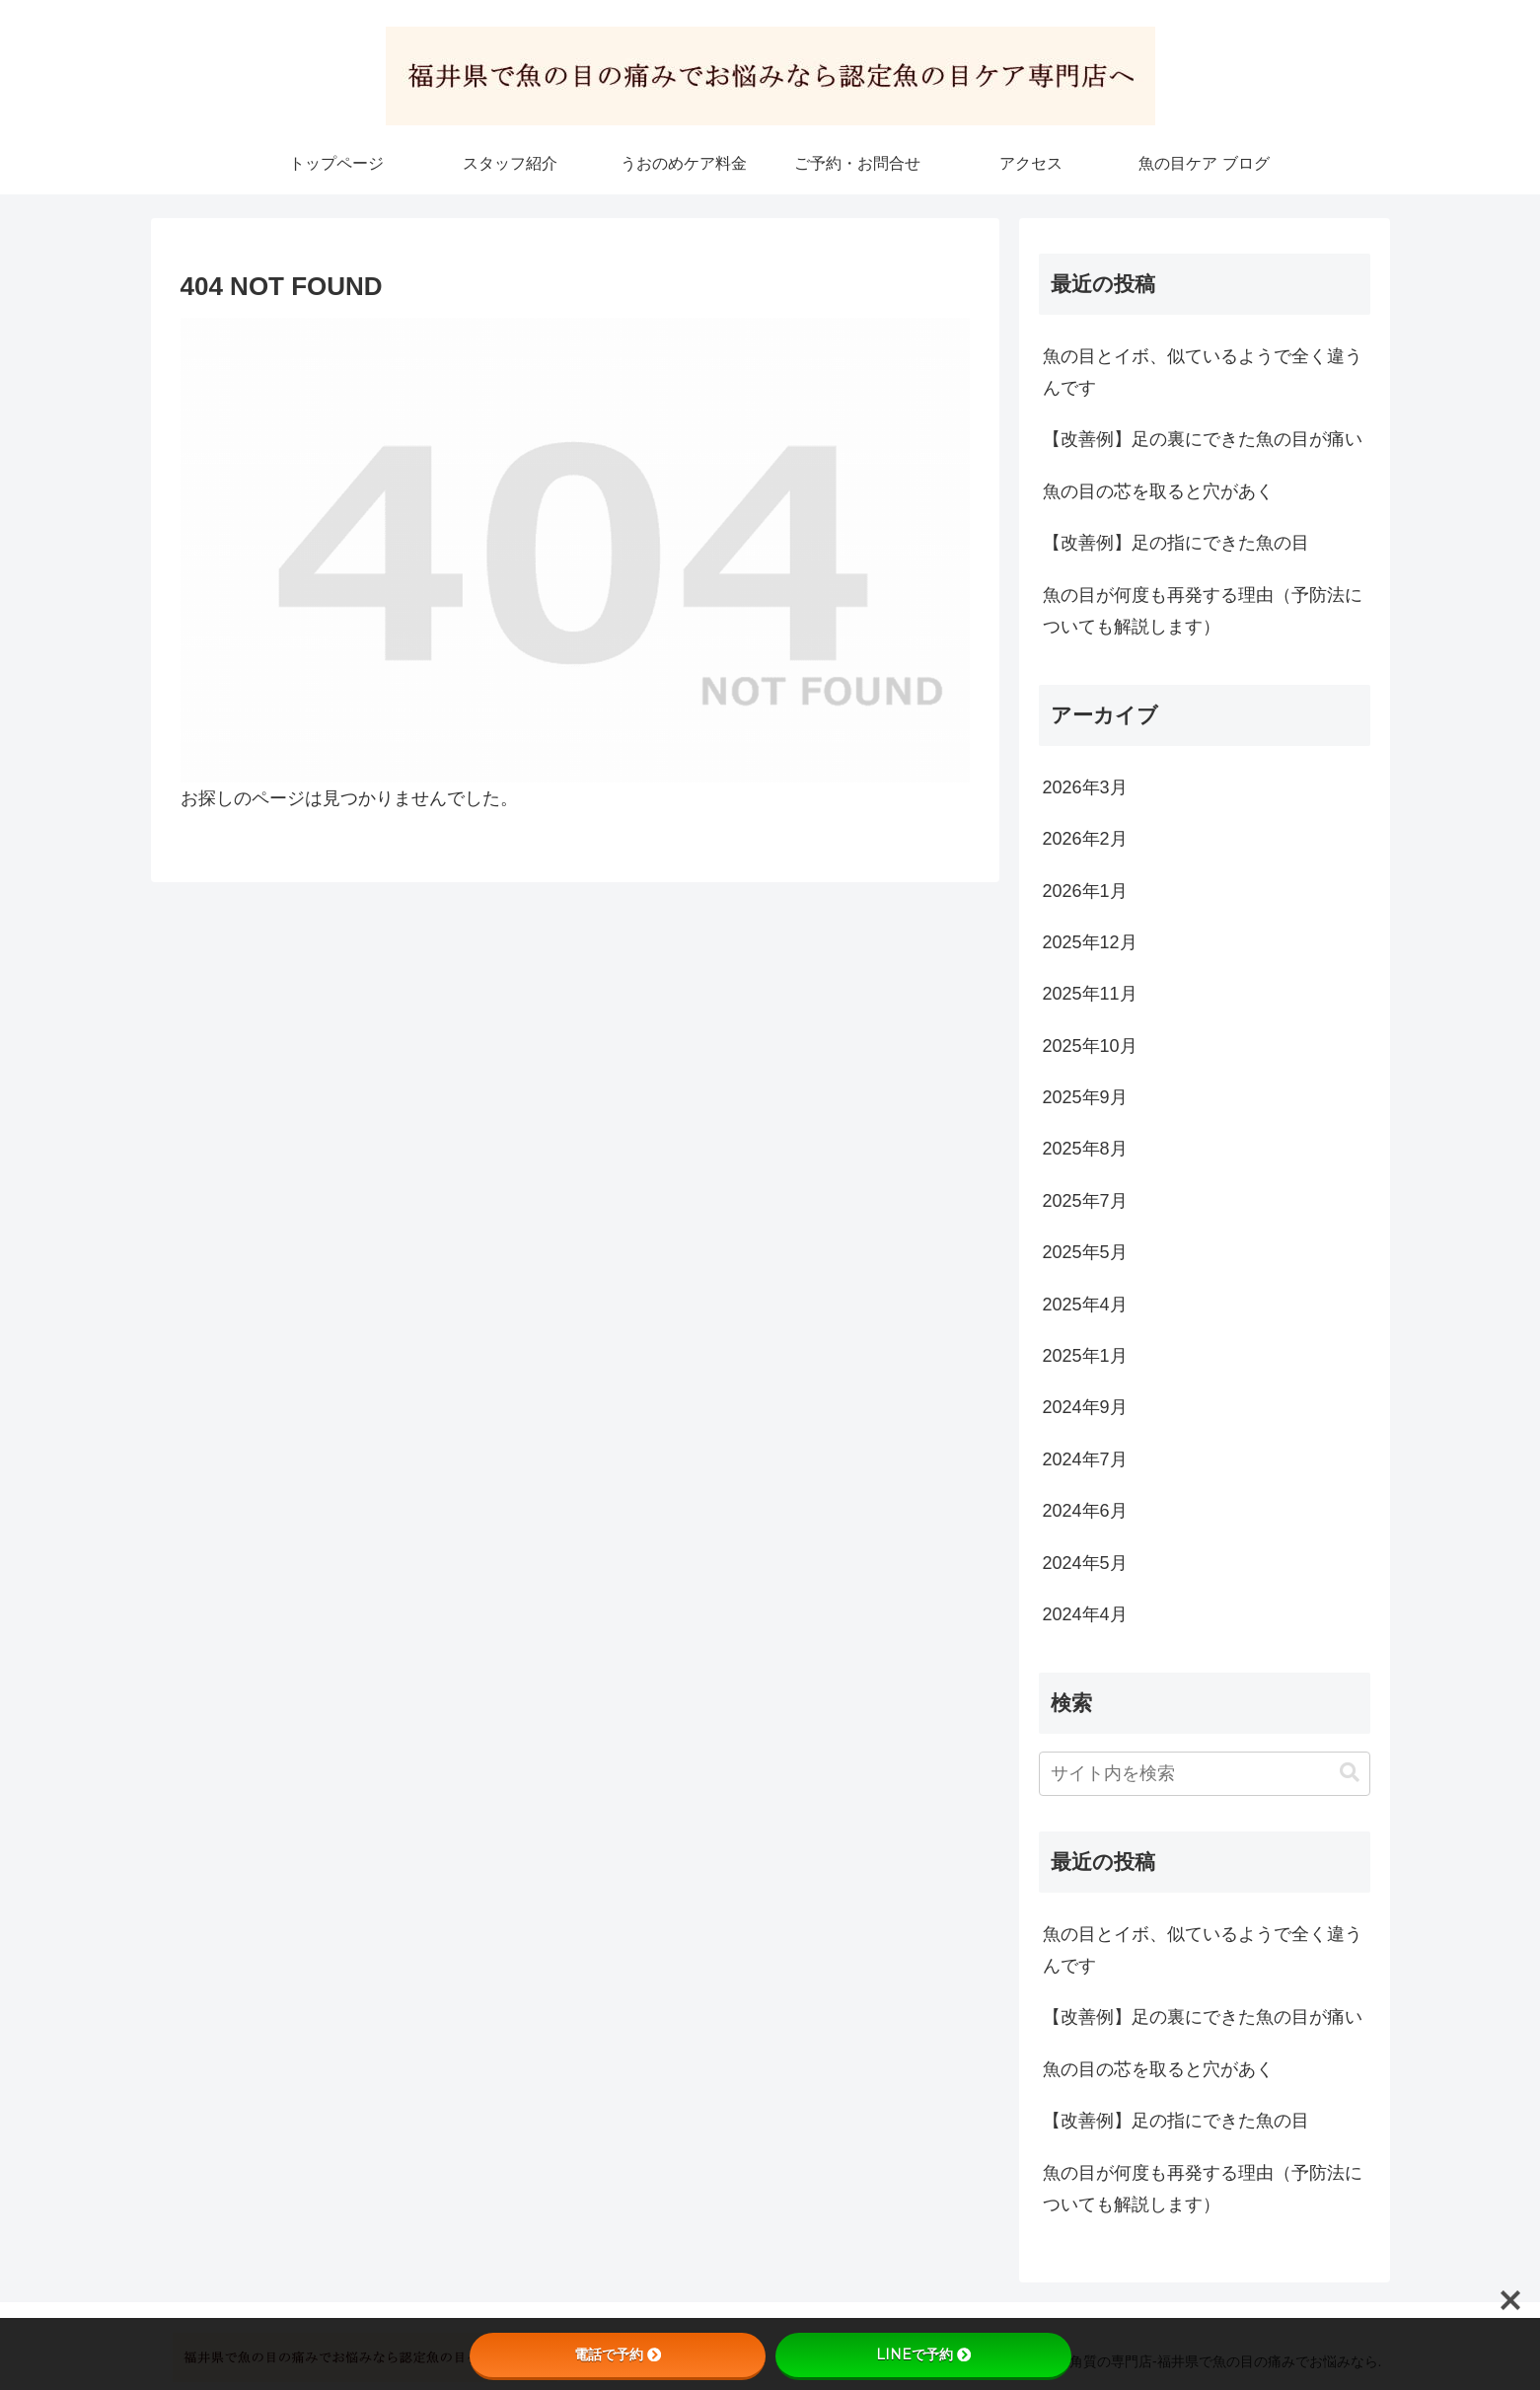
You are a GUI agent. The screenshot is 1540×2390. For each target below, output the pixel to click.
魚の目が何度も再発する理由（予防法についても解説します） (1202, 610)
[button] (1349, 1772)
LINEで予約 (923, 2354)
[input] (1204, 1774)
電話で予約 (617, 2354)
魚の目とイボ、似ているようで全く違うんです (1202, 372)
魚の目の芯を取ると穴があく (1158, 491)
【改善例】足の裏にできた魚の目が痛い (1202, 439)
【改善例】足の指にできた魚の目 (1176, 543)
